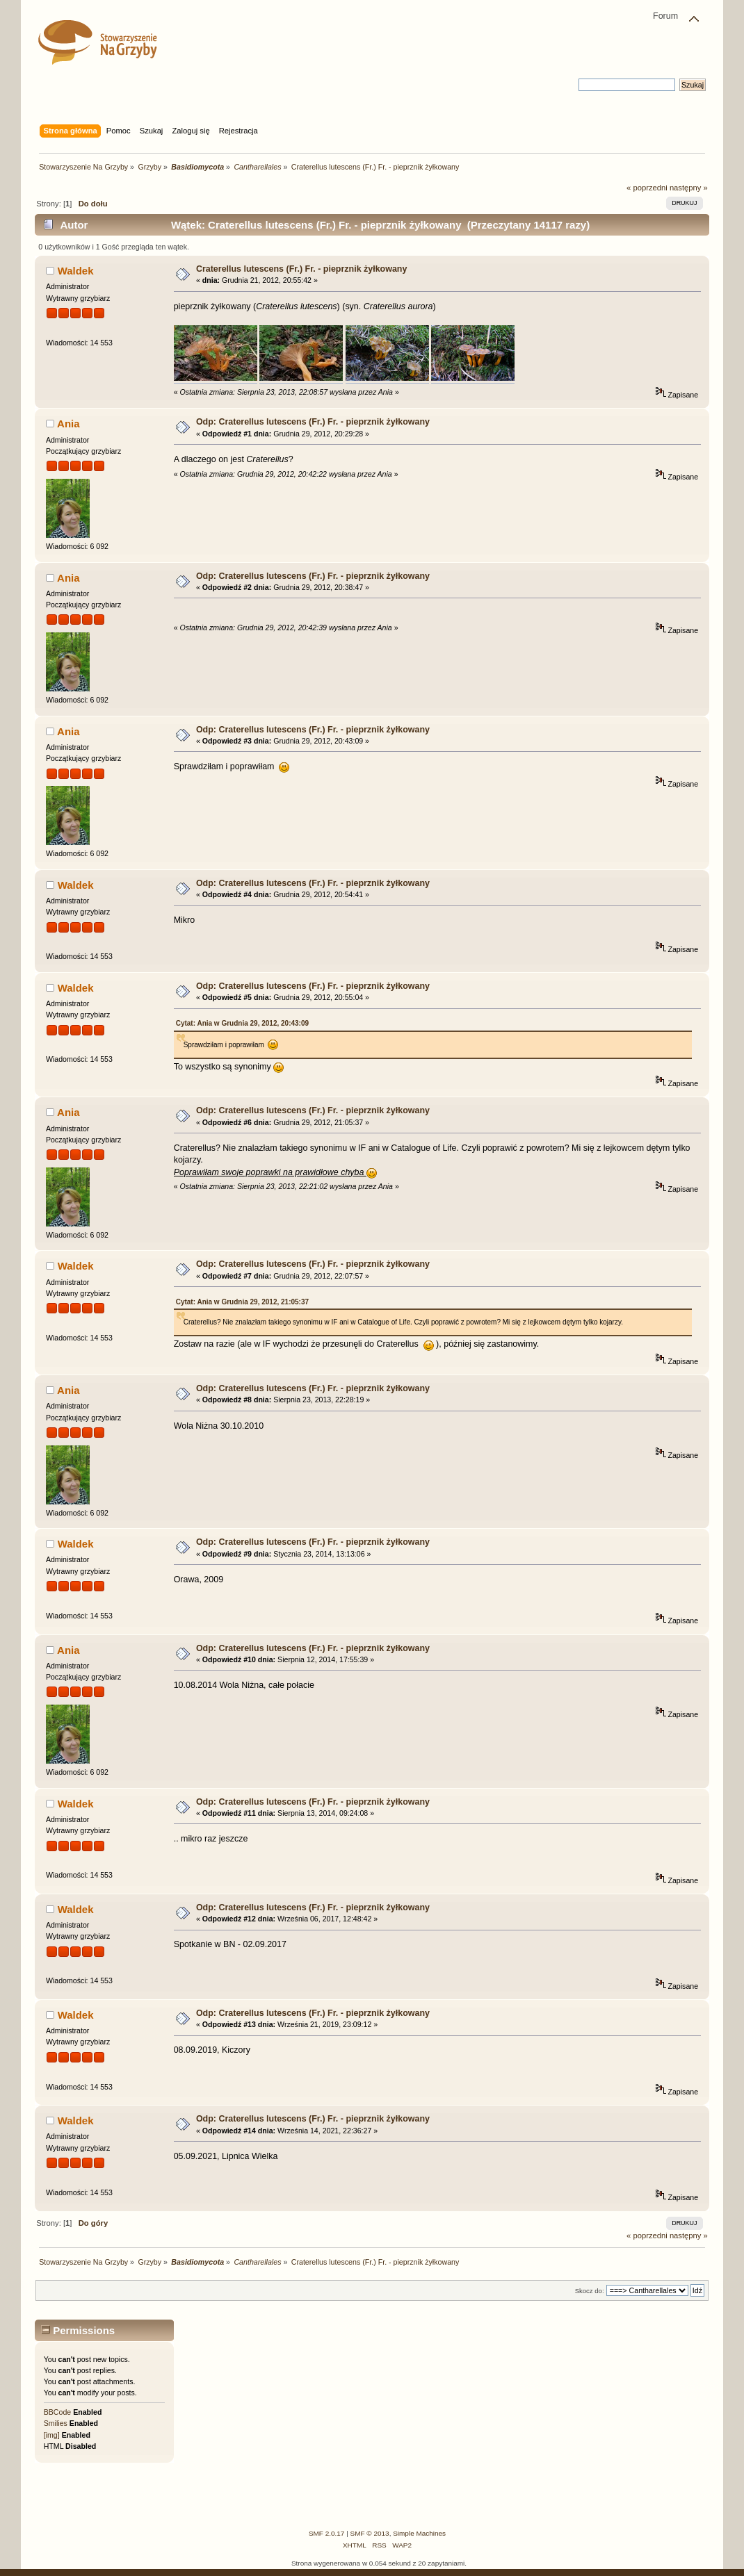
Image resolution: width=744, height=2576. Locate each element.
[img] (52, 2435)
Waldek (76, 271)
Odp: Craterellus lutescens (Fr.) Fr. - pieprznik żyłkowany (313, 422)
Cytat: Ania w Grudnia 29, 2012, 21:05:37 (242, 1302)
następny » (689, 187)
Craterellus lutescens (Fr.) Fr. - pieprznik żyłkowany (301, 269)
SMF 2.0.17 (327, 2533)
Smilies (55, 2423)
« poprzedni (647, 187)
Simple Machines (419, 2533)
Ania (68, 423)
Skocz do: (589, 2291)
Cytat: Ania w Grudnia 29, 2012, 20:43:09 (242, 1023)
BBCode (57, 2412)
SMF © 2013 (369, 2533)
